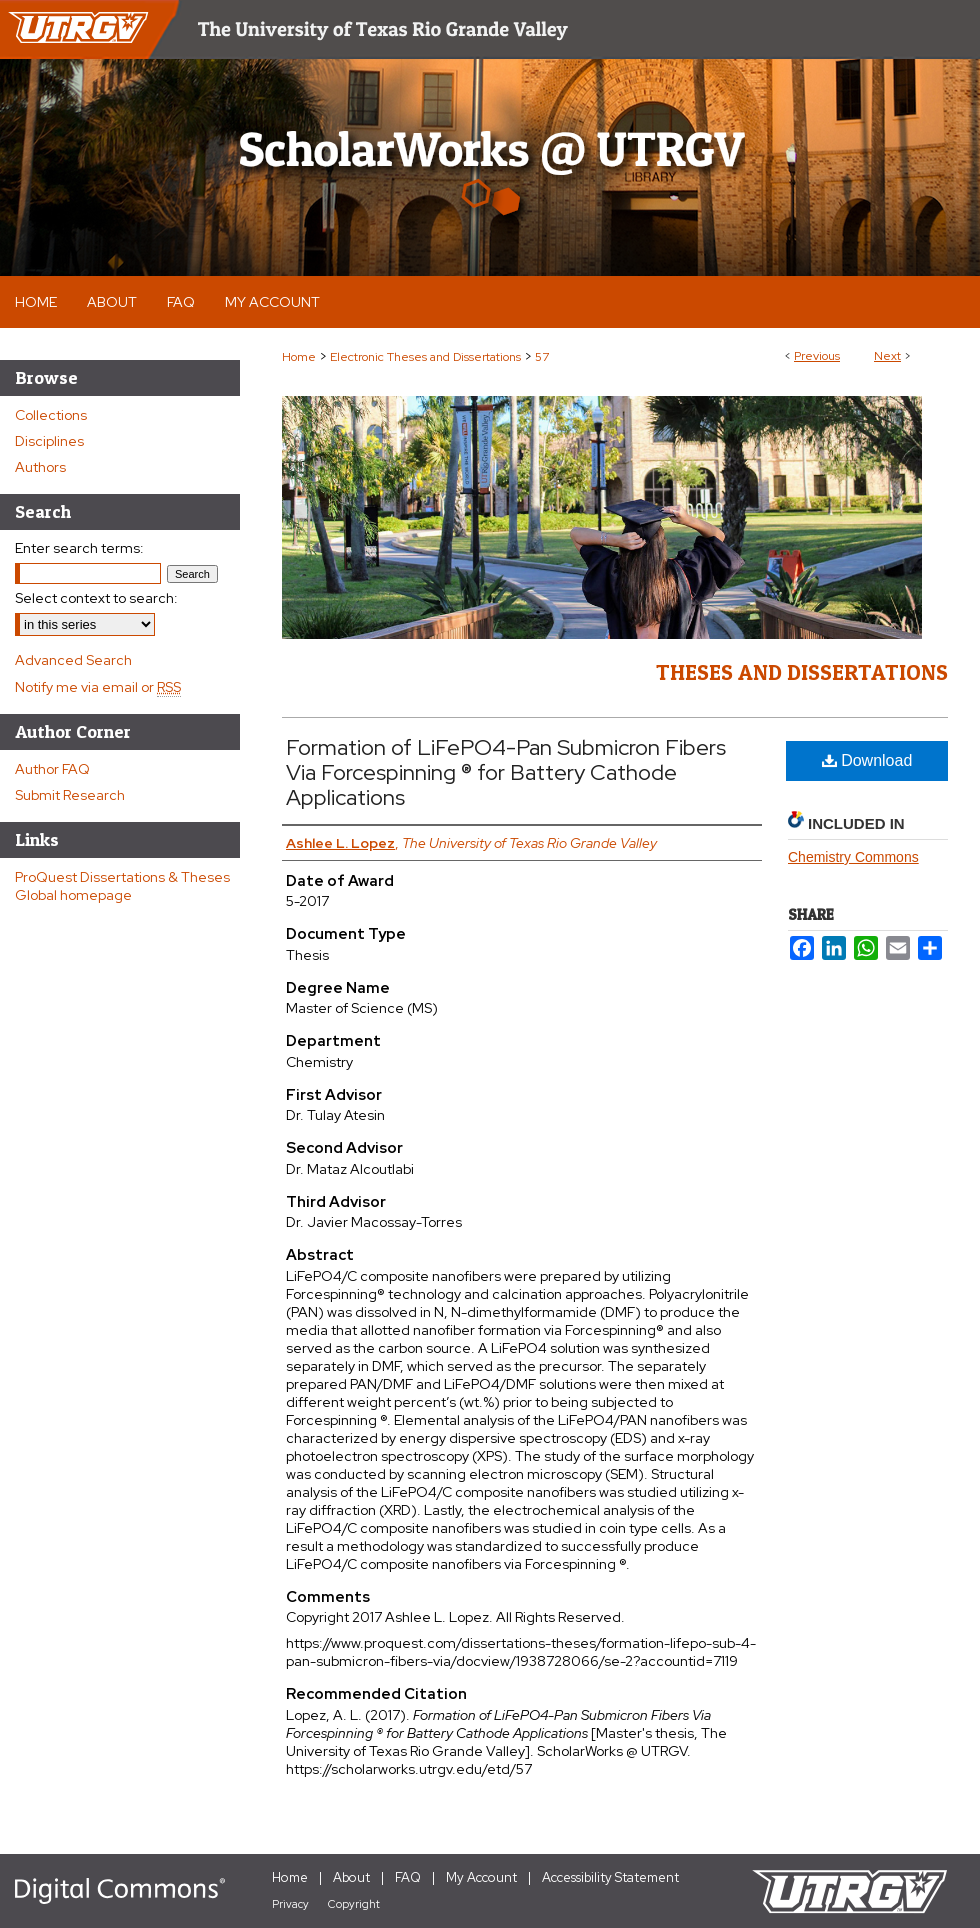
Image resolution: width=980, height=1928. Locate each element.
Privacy (290, 1904)
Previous (817, 356)
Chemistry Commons (853, 857)
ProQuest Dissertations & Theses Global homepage (122, 886)
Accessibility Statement (610, 1877)
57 (542, 357)
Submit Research (70, 795)
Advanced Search (73, 660)
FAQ (408, 1877)
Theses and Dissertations (802, 672)
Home (299, 357)
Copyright (354, 1904)
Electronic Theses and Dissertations (425, 357)
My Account (481, 1877)
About (351, 1877)
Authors (40, 467)
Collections (51, 415)
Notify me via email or (98, 687)
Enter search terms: (79, 548)
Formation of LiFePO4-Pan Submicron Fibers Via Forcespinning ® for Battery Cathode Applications (506, 772)
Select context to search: (96, 598)
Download (867, 760)
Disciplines (49, 441)
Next (887, 356)
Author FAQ (52, 769)
